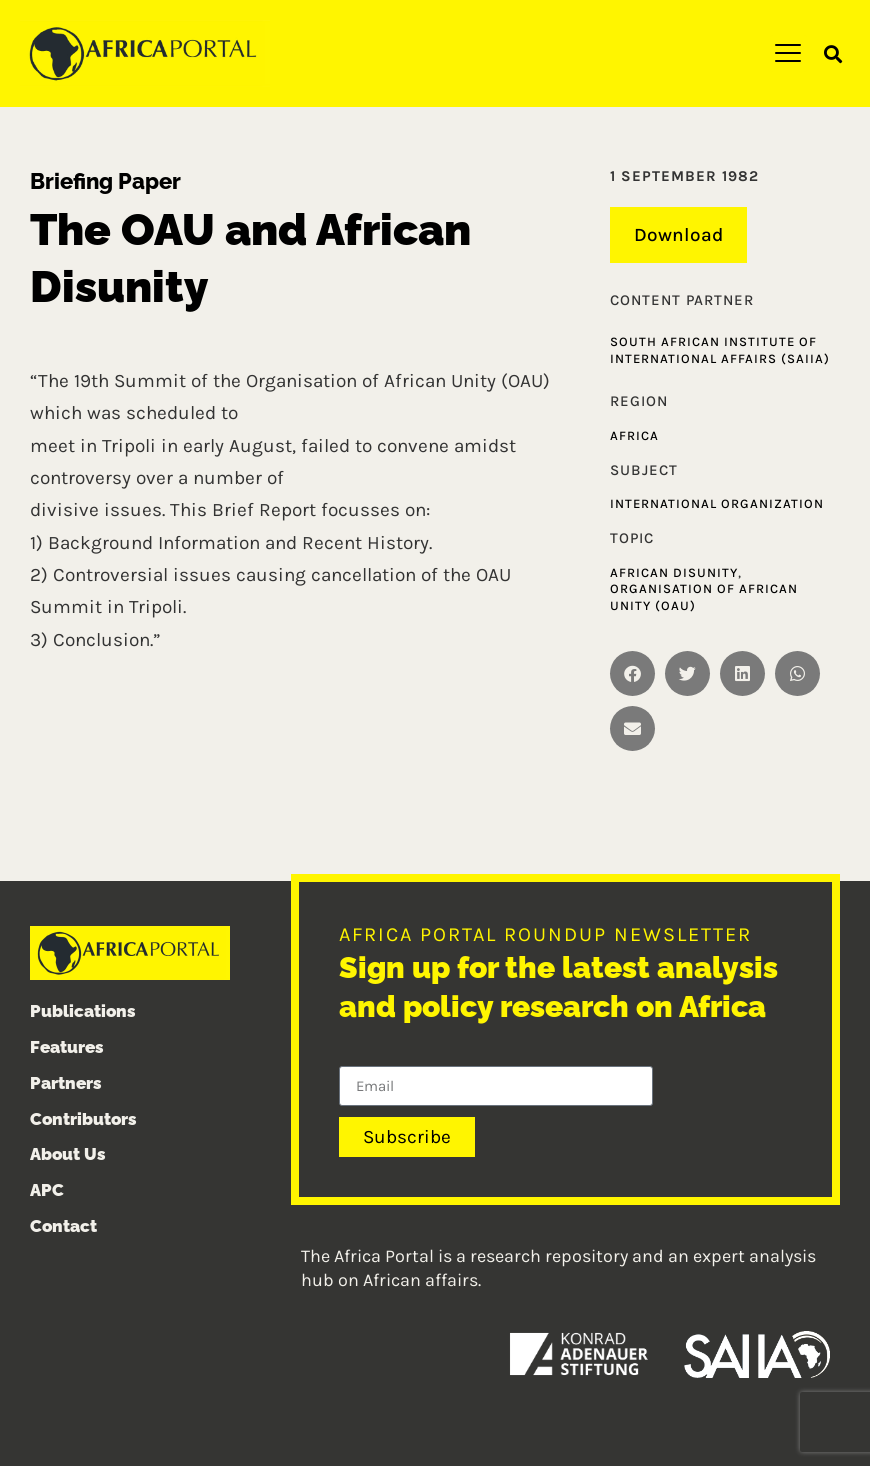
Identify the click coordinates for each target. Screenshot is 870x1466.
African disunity (674, 572)
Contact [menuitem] (63, 1226)
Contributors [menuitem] (83, 1119)
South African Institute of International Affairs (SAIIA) (720, 350)
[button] (833, 54)
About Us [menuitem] (68, 1154)
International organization (717, 503)
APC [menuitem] (47, 1190)
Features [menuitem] (67, 1047)
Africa (634, 435)
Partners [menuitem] (66, 1083)
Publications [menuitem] (83, 1011)
